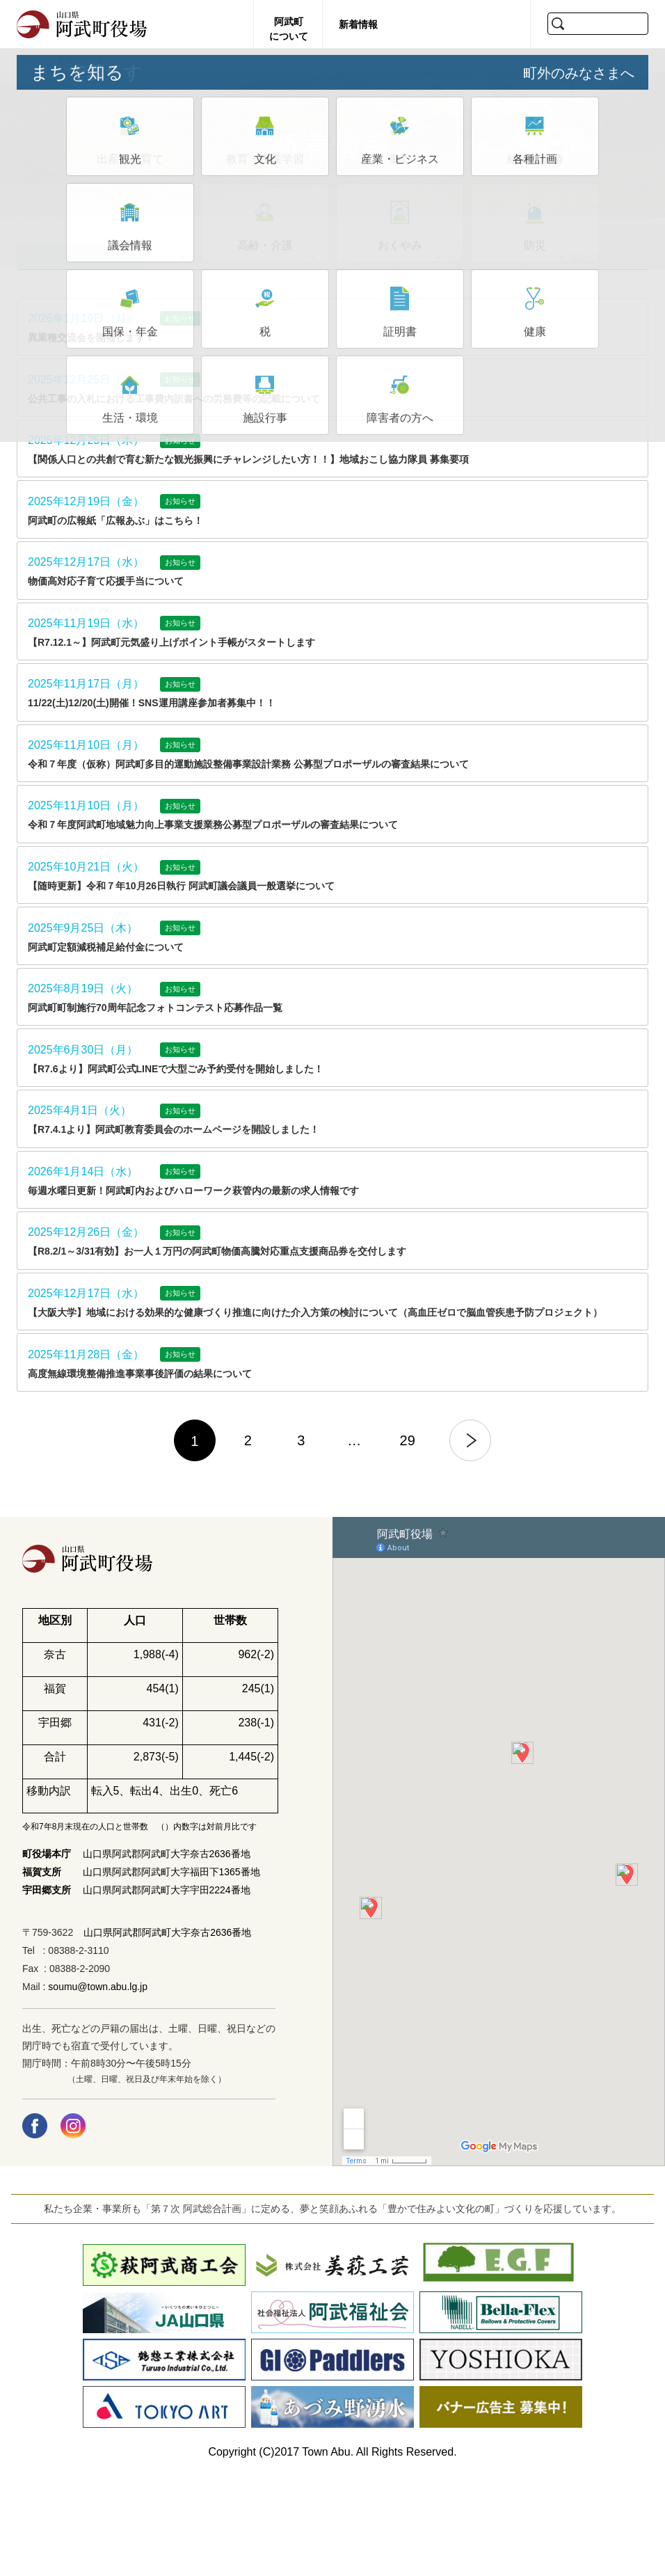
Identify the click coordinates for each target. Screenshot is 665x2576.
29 (407, 1542)
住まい (461, 263)
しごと (334, 263)
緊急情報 (587, 263)
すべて (82, 263)
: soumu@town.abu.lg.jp (93, 2088)
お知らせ (208, 263)
